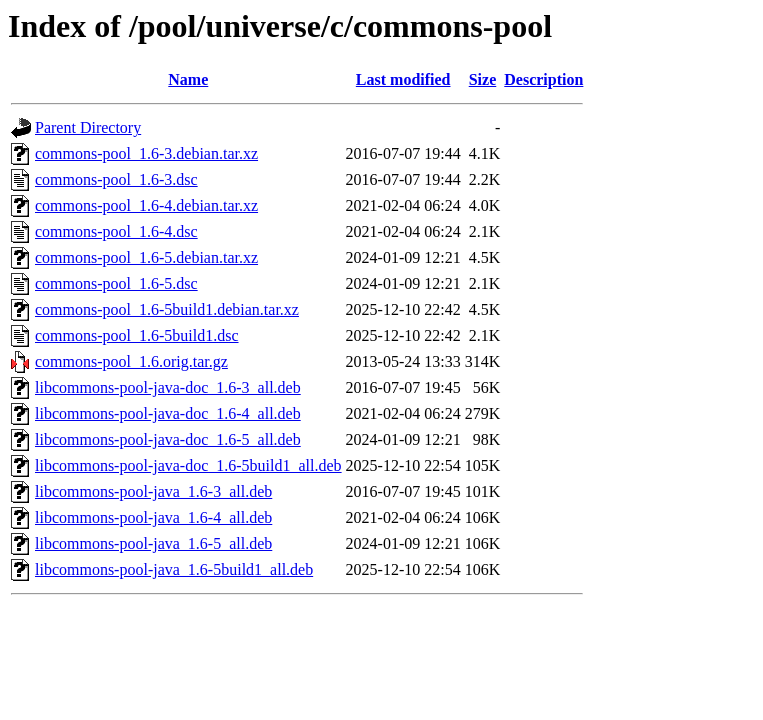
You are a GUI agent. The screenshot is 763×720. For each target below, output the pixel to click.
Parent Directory (88, 127)
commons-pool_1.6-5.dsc (116, 283)
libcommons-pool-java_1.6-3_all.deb (153, 491)
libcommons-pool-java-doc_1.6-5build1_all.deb (188, 465)
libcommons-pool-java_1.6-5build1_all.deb (174, 569)
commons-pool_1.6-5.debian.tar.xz (146, 257)
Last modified (403, 79)
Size (483, 79)
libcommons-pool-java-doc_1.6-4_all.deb (168, 413)
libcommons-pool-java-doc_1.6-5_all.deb (168, 439)
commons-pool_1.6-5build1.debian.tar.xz (167, 309)
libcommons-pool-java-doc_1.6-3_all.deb (168, 387)
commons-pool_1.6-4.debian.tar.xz (146, 205)
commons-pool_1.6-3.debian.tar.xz (146, 153)
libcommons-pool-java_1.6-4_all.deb (153, 517)
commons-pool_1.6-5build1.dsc (137, 335)
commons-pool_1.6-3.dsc (116, 179)
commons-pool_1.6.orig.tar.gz (131, 361)
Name (188, 79)
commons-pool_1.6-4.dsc (116, 231)
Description (543, 79)
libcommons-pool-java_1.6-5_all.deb (153, 543)
